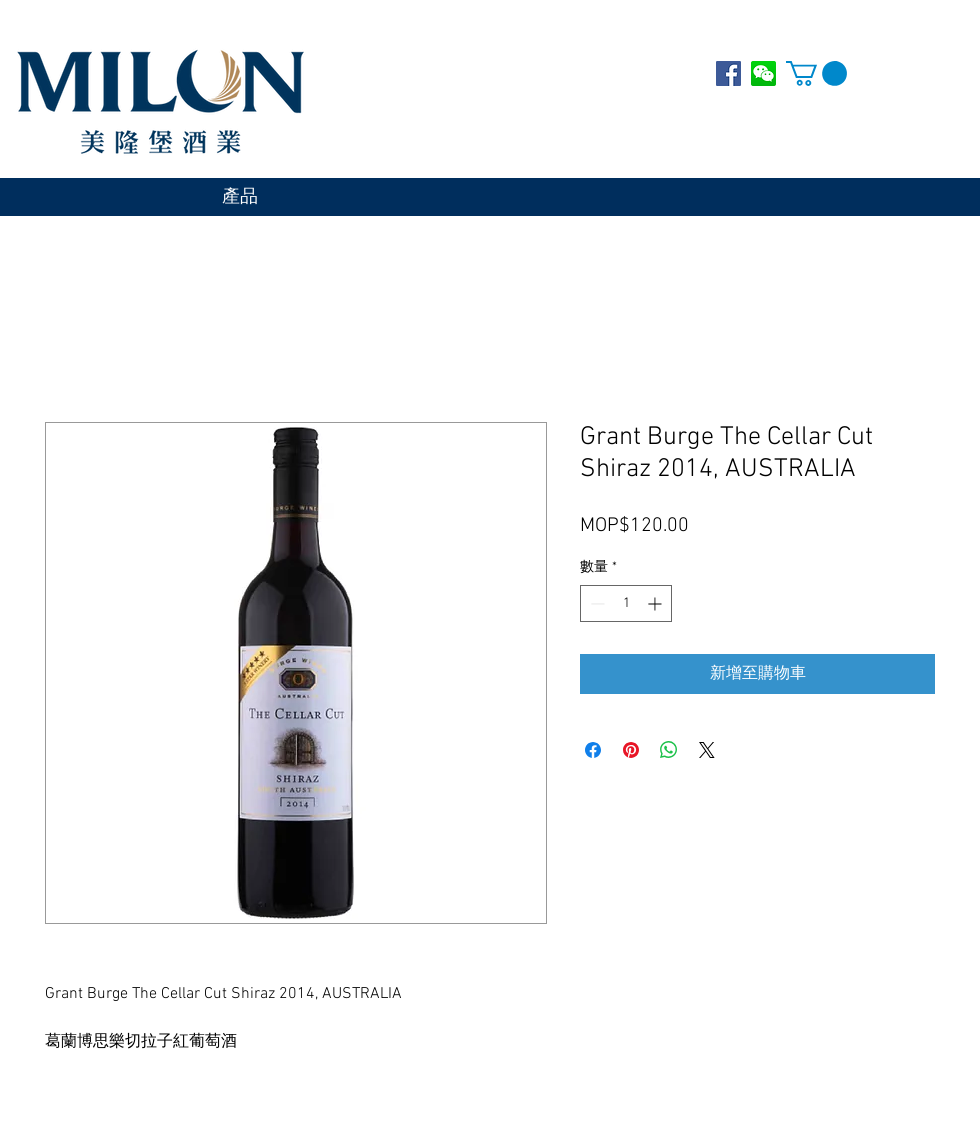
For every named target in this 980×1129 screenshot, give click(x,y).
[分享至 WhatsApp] (669, 750)
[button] (816, 73)
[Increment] (656, 603)
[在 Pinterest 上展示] (631, 750)
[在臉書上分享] (593, 750)
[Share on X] (707, 750)
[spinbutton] (626, 603)
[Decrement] (595, 603)
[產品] (240, 198)
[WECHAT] (763, 73)
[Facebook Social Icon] (728, 73)
